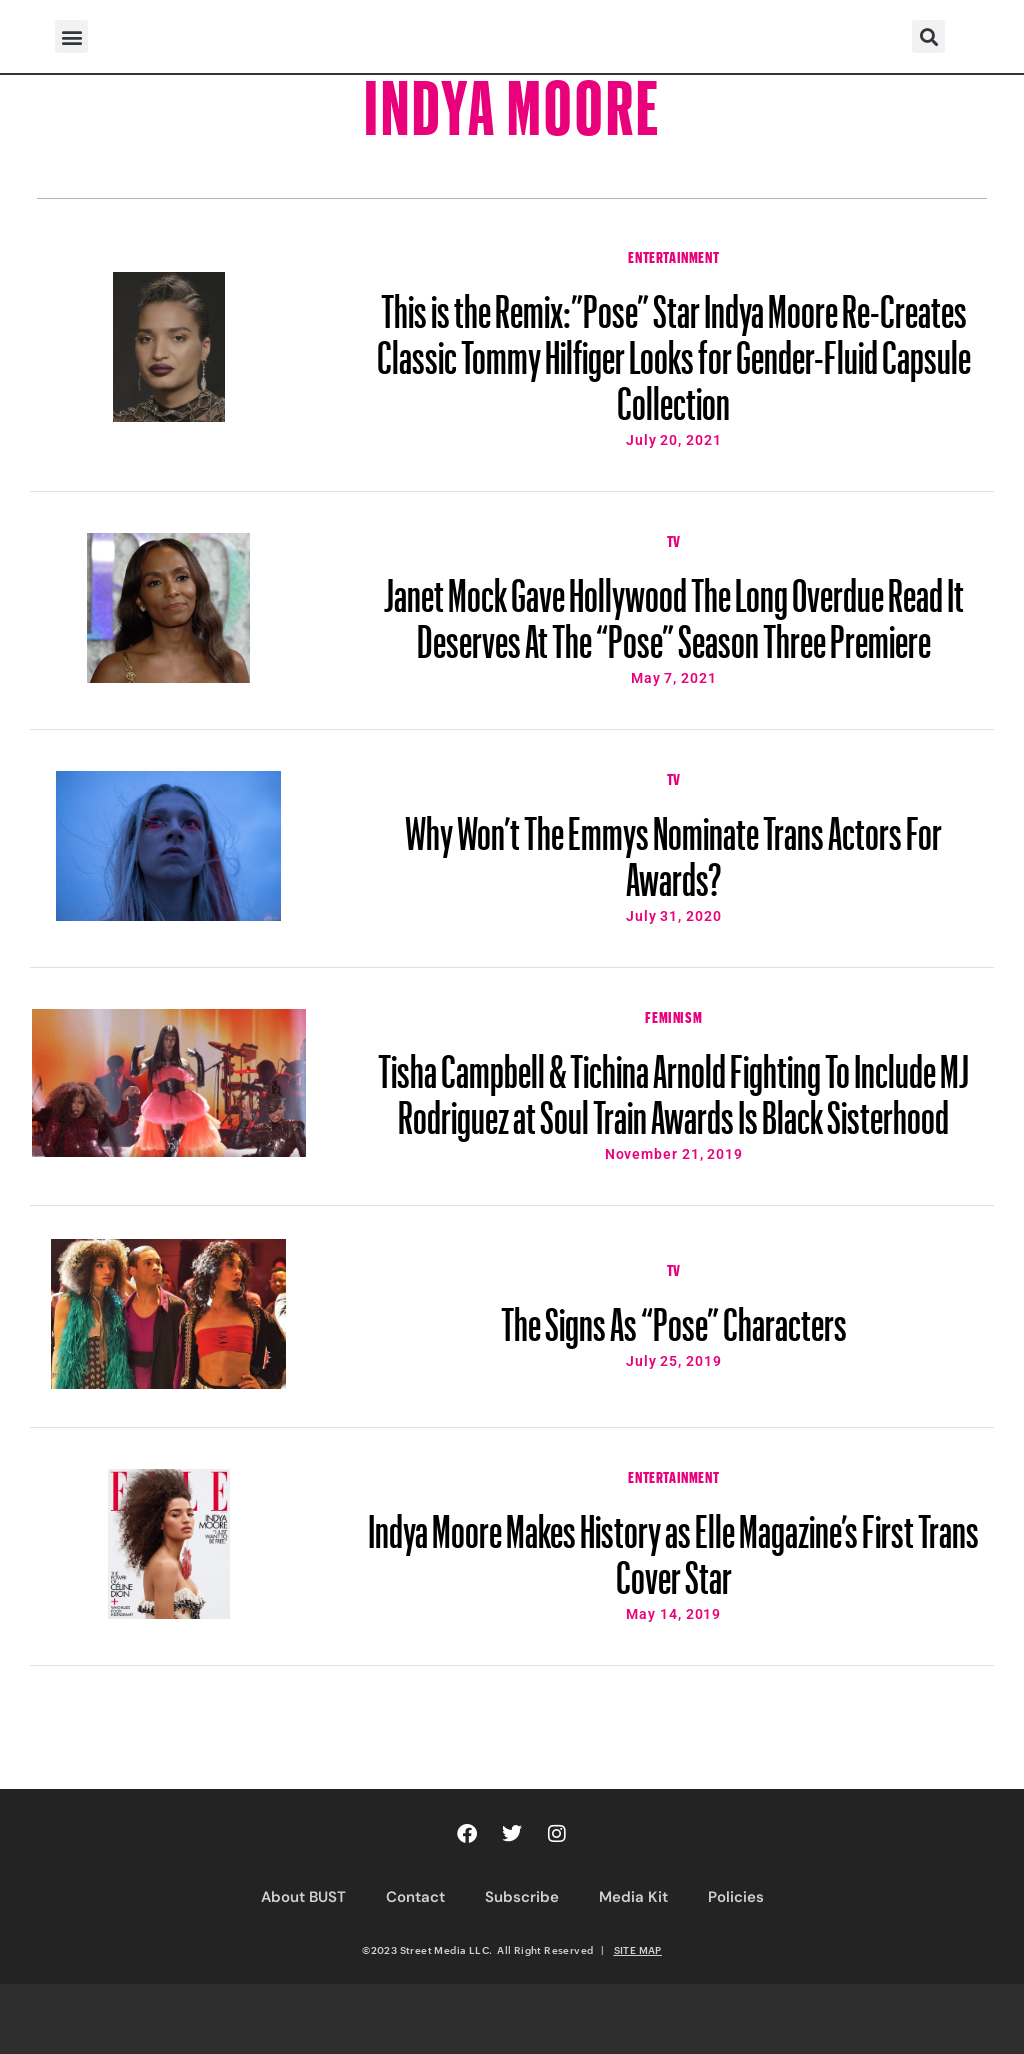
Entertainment (673, 255)
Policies (736, 1897)
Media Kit (633, 1897)
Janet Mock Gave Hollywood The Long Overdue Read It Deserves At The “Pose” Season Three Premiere (674, 609)
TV (674, 539)
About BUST (303, 1897)
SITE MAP (638, 1950)
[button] (71, 36)
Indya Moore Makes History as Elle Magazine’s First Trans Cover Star (673, 1545)
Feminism (673, 1015)
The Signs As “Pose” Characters (674, 1315)
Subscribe (522, 1897)
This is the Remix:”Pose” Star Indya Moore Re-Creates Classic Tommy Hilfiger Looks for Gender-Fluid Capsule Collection (674, 348)
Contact (415, 1897)
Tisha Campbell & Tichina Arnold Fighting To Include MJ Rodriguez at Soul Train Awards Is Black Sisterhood (673, 1085)
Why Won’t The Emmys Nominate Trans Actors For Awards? (673, 847)
